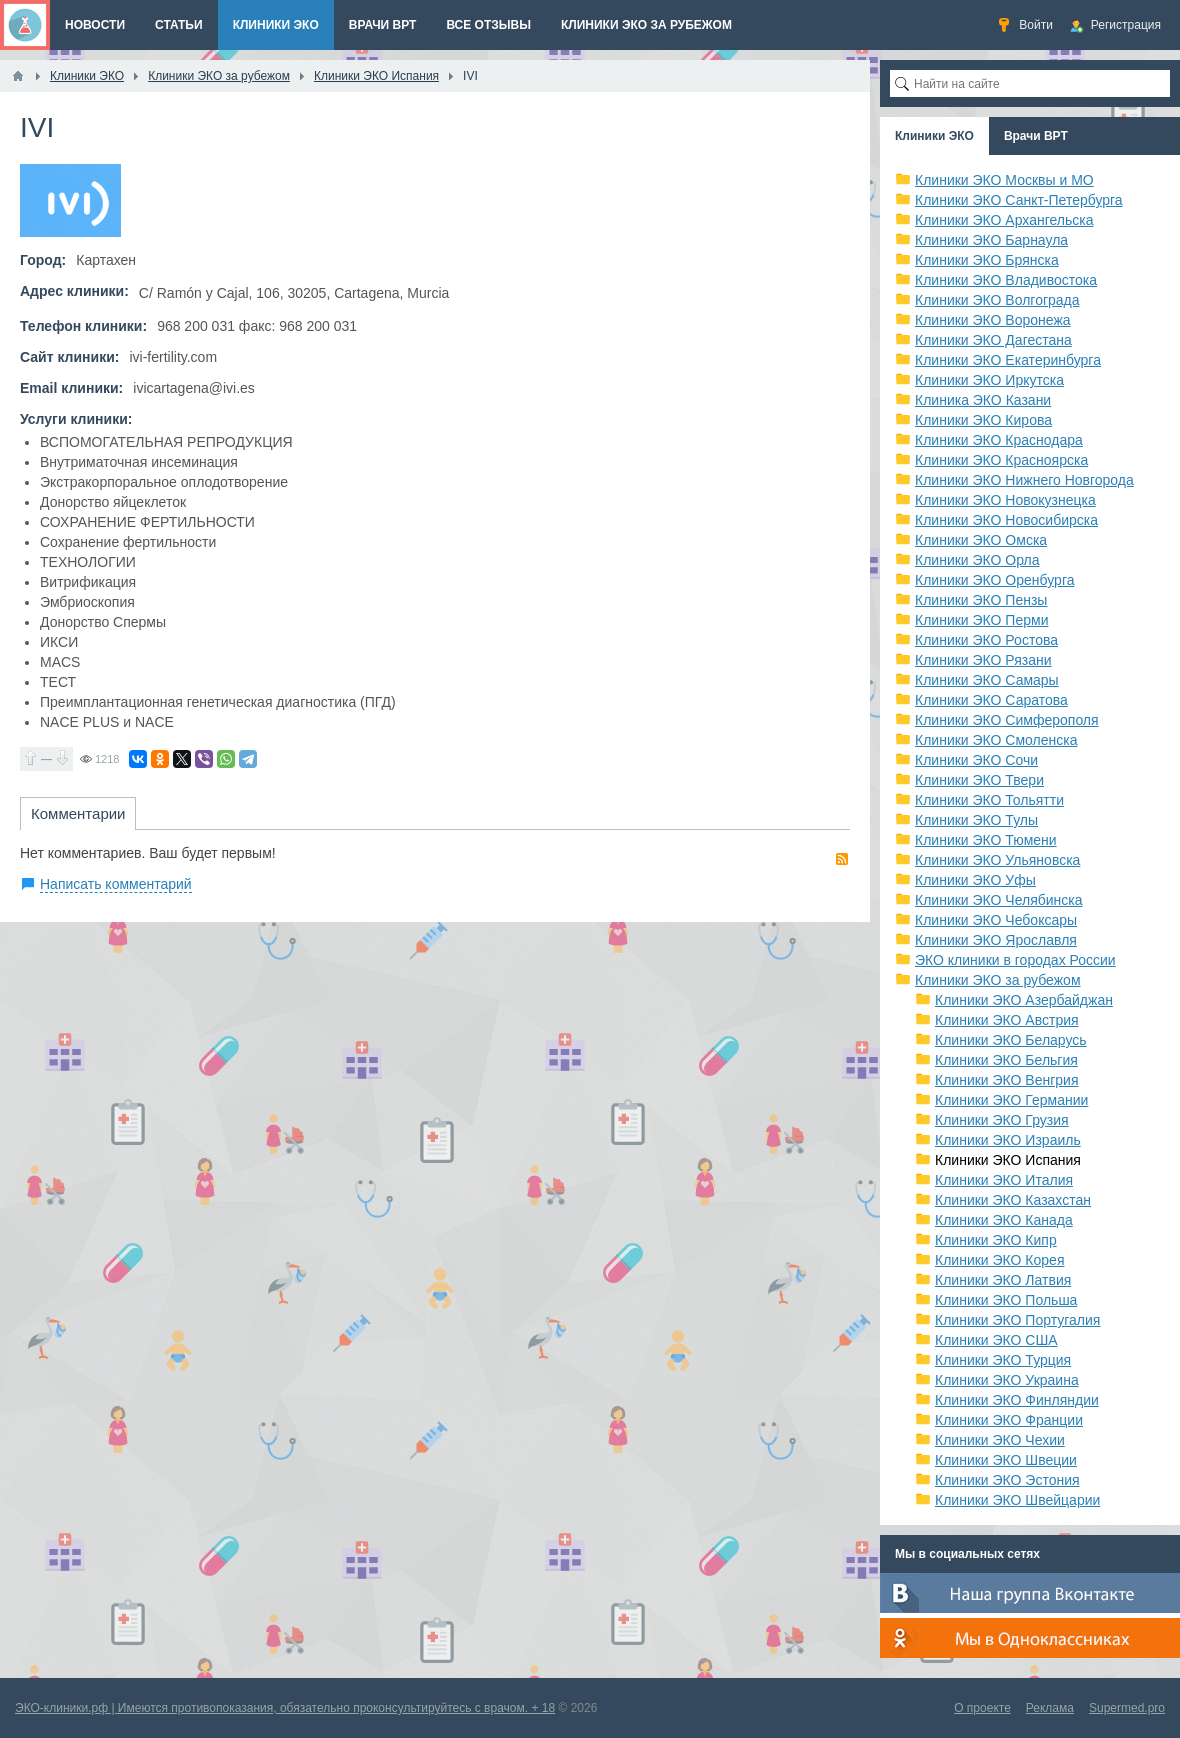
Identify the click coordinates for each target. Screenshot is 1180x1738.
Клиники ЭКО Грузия (1002, 1120)
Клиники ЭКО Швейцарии (1017, 1500)
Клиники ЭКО (934, 136)
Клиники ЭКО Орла (977, 560)
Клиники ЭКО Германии (1011, 1100)
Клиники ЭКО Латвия (1003, 1280)
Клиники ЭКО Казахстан (1013, 1200)
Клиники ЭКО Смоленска (996, 740)
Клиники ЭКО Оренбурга (995, 580)
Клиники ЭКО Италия (1004, 1180)
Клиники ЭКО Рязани (983, 660)
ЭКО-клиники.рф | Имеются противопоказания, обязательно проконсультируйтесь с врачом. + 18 (285, 1708)
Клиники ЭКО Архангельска (1004, 220)
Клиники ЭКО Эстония (1007, 1480)
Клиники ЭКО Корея (999, 1260)
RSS (842, 859)
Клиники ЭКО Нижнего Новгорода (1024, 480)
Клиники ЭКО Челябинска (999, 900)
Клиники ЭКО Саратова (991, 700)
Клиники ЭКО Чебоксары (996, 920)
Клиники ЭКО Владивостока (1006, 280)
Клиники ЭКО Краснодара (999, 440)
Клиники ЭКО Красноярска (1001, 460)
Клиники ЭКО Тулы (976, 820)
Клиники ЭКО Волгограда (997, 300)
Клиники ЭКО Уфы (975, 880)
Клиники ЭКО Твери (979, 780)
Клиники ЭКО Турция (1003, 1360)
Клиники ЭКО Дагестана (993, 340)
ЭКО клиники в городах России (1015, 960)
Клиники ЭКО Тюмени (986, 840)
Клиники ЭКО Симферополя (1007, 720)
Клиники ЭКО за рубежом (998, 980)
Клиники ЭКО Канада (1004, 1220)
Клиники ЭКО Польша (1006, 1300)
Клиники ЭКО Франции (1009, 1420)
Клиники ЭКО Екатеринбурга (1008, 360)
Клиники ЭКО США (996, 1340)
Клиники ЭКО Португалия (1017, 1320)
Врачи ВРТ (1036, 136)
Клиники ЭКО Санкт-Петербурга (1019, 200)
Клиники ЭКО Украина (1007, 1380)
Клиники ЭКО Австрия (1007, 1020)
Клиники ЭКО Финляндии (1017, 1400)
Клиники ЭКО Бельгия (1006, 1060)
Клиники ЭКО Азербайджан (1024, 1000)
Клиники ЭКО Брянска (987, 260)
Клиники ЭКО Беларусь (1011, 1040)
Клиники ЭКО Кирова (983, 420)
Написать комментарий (116, 884)
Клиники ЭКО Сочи (976, 760)
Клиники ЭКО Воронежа (993, 320)
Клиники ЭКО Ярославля (996, 940)
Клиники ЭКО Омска (981, 540)
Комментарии (78, 813)
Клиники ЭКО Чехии (1000, 1440)
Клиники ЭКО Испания (1008, 1160)
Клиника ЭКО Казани (983, 400)
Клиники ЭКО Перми (981, 620)
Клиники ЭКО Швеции (1006, 1460)
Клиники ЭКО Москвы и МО (1004, 180)
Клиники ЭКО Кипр (996, 1240)
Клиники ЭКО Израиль (1008, 1140)
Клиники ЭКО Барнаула (991, 240)
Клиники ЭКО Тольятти (989, 800)
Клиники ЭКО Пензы (981, 600)
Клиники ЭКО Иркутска (989, 380)
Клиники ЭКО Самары (987, 680)
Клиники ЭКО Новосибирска (1006, 520)
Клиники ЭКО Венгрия (1007, 1080)
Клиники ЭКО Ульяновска (997, 860)
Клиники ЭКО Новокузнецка (1005, 500)
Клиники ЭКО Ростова (986, 640)
